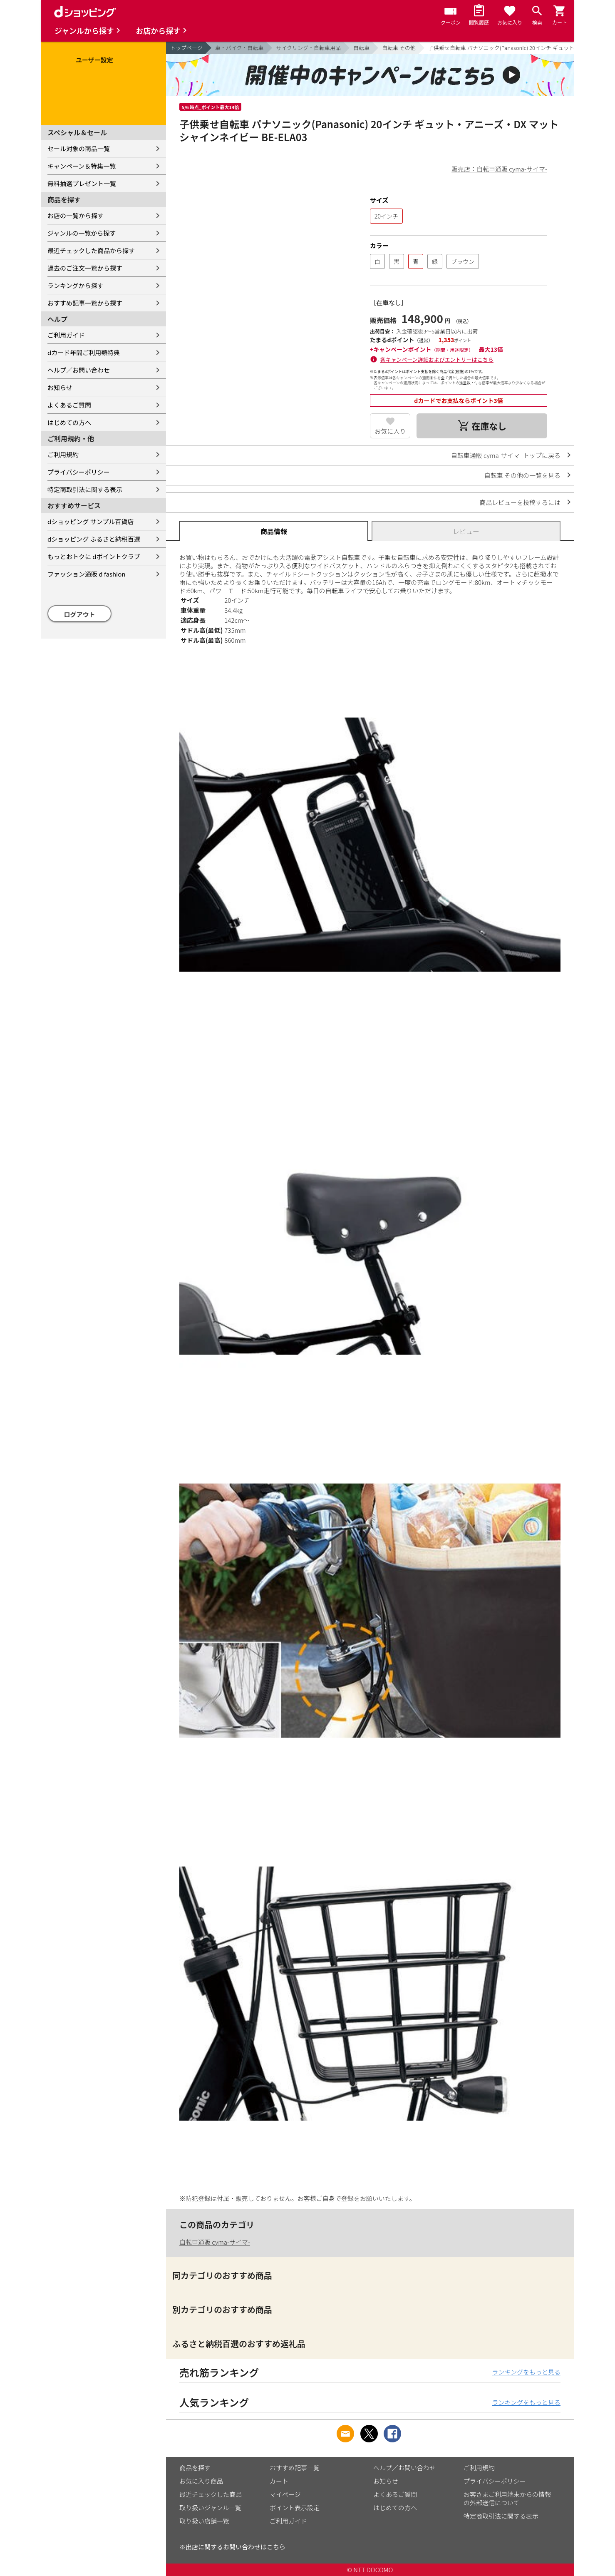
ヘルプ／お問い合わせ (78, 370)
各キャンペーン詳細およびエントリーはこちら (436, 359)
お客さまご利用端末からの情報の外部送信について (507, 2498)
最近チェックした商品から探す (91, 250)
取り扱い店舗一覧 (204, 2520)
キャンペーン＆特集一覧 (81, 166)
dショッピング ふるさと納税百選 (93, 539)
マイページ (285, 2494)
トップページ (186, 48)
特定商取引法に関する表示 (84, 489)
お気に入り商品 (201, 2481)
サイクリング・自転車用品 (308, 48)
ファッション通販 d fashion (86, 573)
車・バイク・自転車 (239, 48)
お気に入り (390, 431)
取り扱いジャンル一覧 (210, 2507)
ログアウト (79, 614)
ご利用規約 (63, 454)
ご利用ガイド (66, 335)
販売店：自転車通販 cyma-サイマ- (499, 168)
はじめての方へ (69, 422)
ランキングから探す (75, 285)
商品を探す (195, 2467)
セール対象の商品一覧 (78, 148)
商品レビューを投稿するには (519, 502)
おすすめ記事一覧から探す (84, 302)
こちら (276, 2546)
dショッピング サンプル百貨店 (90, 521)
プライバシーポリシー (78, 471)
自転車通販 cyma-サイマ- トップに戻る (505, 455)
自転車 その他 (399, 48)
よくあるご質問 (69, 404)
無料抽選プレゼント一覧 (81, 183)
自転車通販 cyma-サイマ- (214, 2242)
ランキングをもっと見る (526, 2371)
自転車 (361, 48)
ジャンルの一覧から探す (81, 233)
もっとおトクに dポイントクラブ (93, 556)
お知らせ (59, 387)
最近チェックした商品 (210, 2494)
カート (279, 2481)
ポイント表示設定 (295, 2507)
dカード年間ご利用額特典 (83, 352)
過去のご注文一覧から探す (84, 268)
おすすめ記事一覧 (295, 2467)
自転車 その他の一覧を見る (522, 475)
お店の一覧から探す (75, 215)
